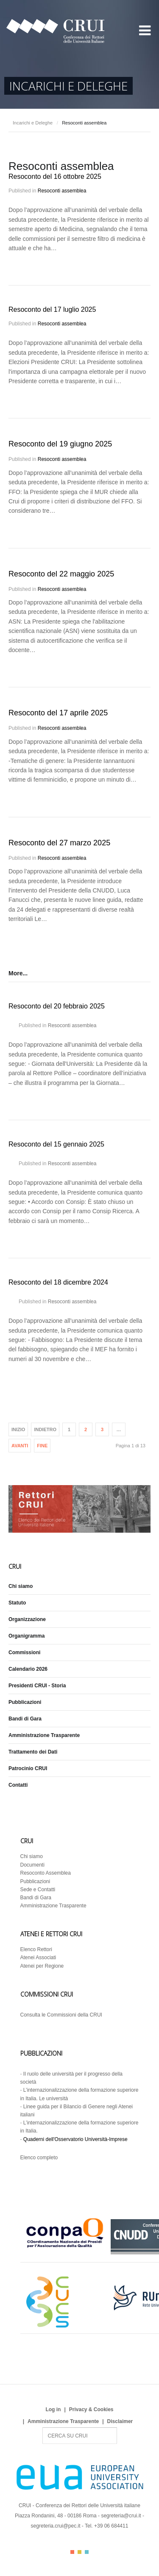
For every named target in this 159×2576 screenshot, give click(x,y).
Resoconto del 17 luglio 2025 (52, 309)
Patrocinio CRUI (27, 1768)
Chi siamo (20, 1586)
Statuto (17, 1603)
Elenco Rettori (36, 1949)
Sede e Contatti (38, 1889)
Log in (53, 2409)
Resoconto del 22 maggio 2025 (61, 574)
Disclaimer (120, 2421)
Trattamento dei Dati (32, 1752)
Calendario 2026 (27, 1669)
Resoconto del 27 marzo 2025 (59, 843)
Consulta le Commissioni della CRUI (61, 2015)
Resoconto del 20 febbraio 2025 (56, 1006)
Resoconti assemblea (62, 191)
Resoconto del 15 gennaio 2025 (56, 1144)
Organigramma (26, 1636)
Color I (72, 2552)
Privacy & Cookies (91, 2409)
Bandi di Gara (25, 1719)
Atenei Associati (38, 1957)
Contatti (18, 1785)
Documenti (32, 1865)
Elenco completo (39, 2158)
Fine (42, 1445)
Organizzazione (27, 1619)
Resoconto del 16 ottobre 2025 (54, 176)
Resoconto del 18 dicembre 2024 (58, 1282)
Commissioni (24, 1652)
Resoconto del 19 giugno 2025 (60, 444)
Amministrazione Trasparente (44, 1735)
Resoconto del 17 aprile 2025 (58, 713)
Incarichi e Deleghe (33, 122)
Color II (79, 2552)
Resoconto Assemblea (45, 1873)
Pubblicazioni (24, 1702)
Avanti (19, 1445)
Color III (87, 2552)
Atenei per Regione (42, 1966)
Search (42, 2427)
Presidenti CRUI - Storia (37, 1686)
